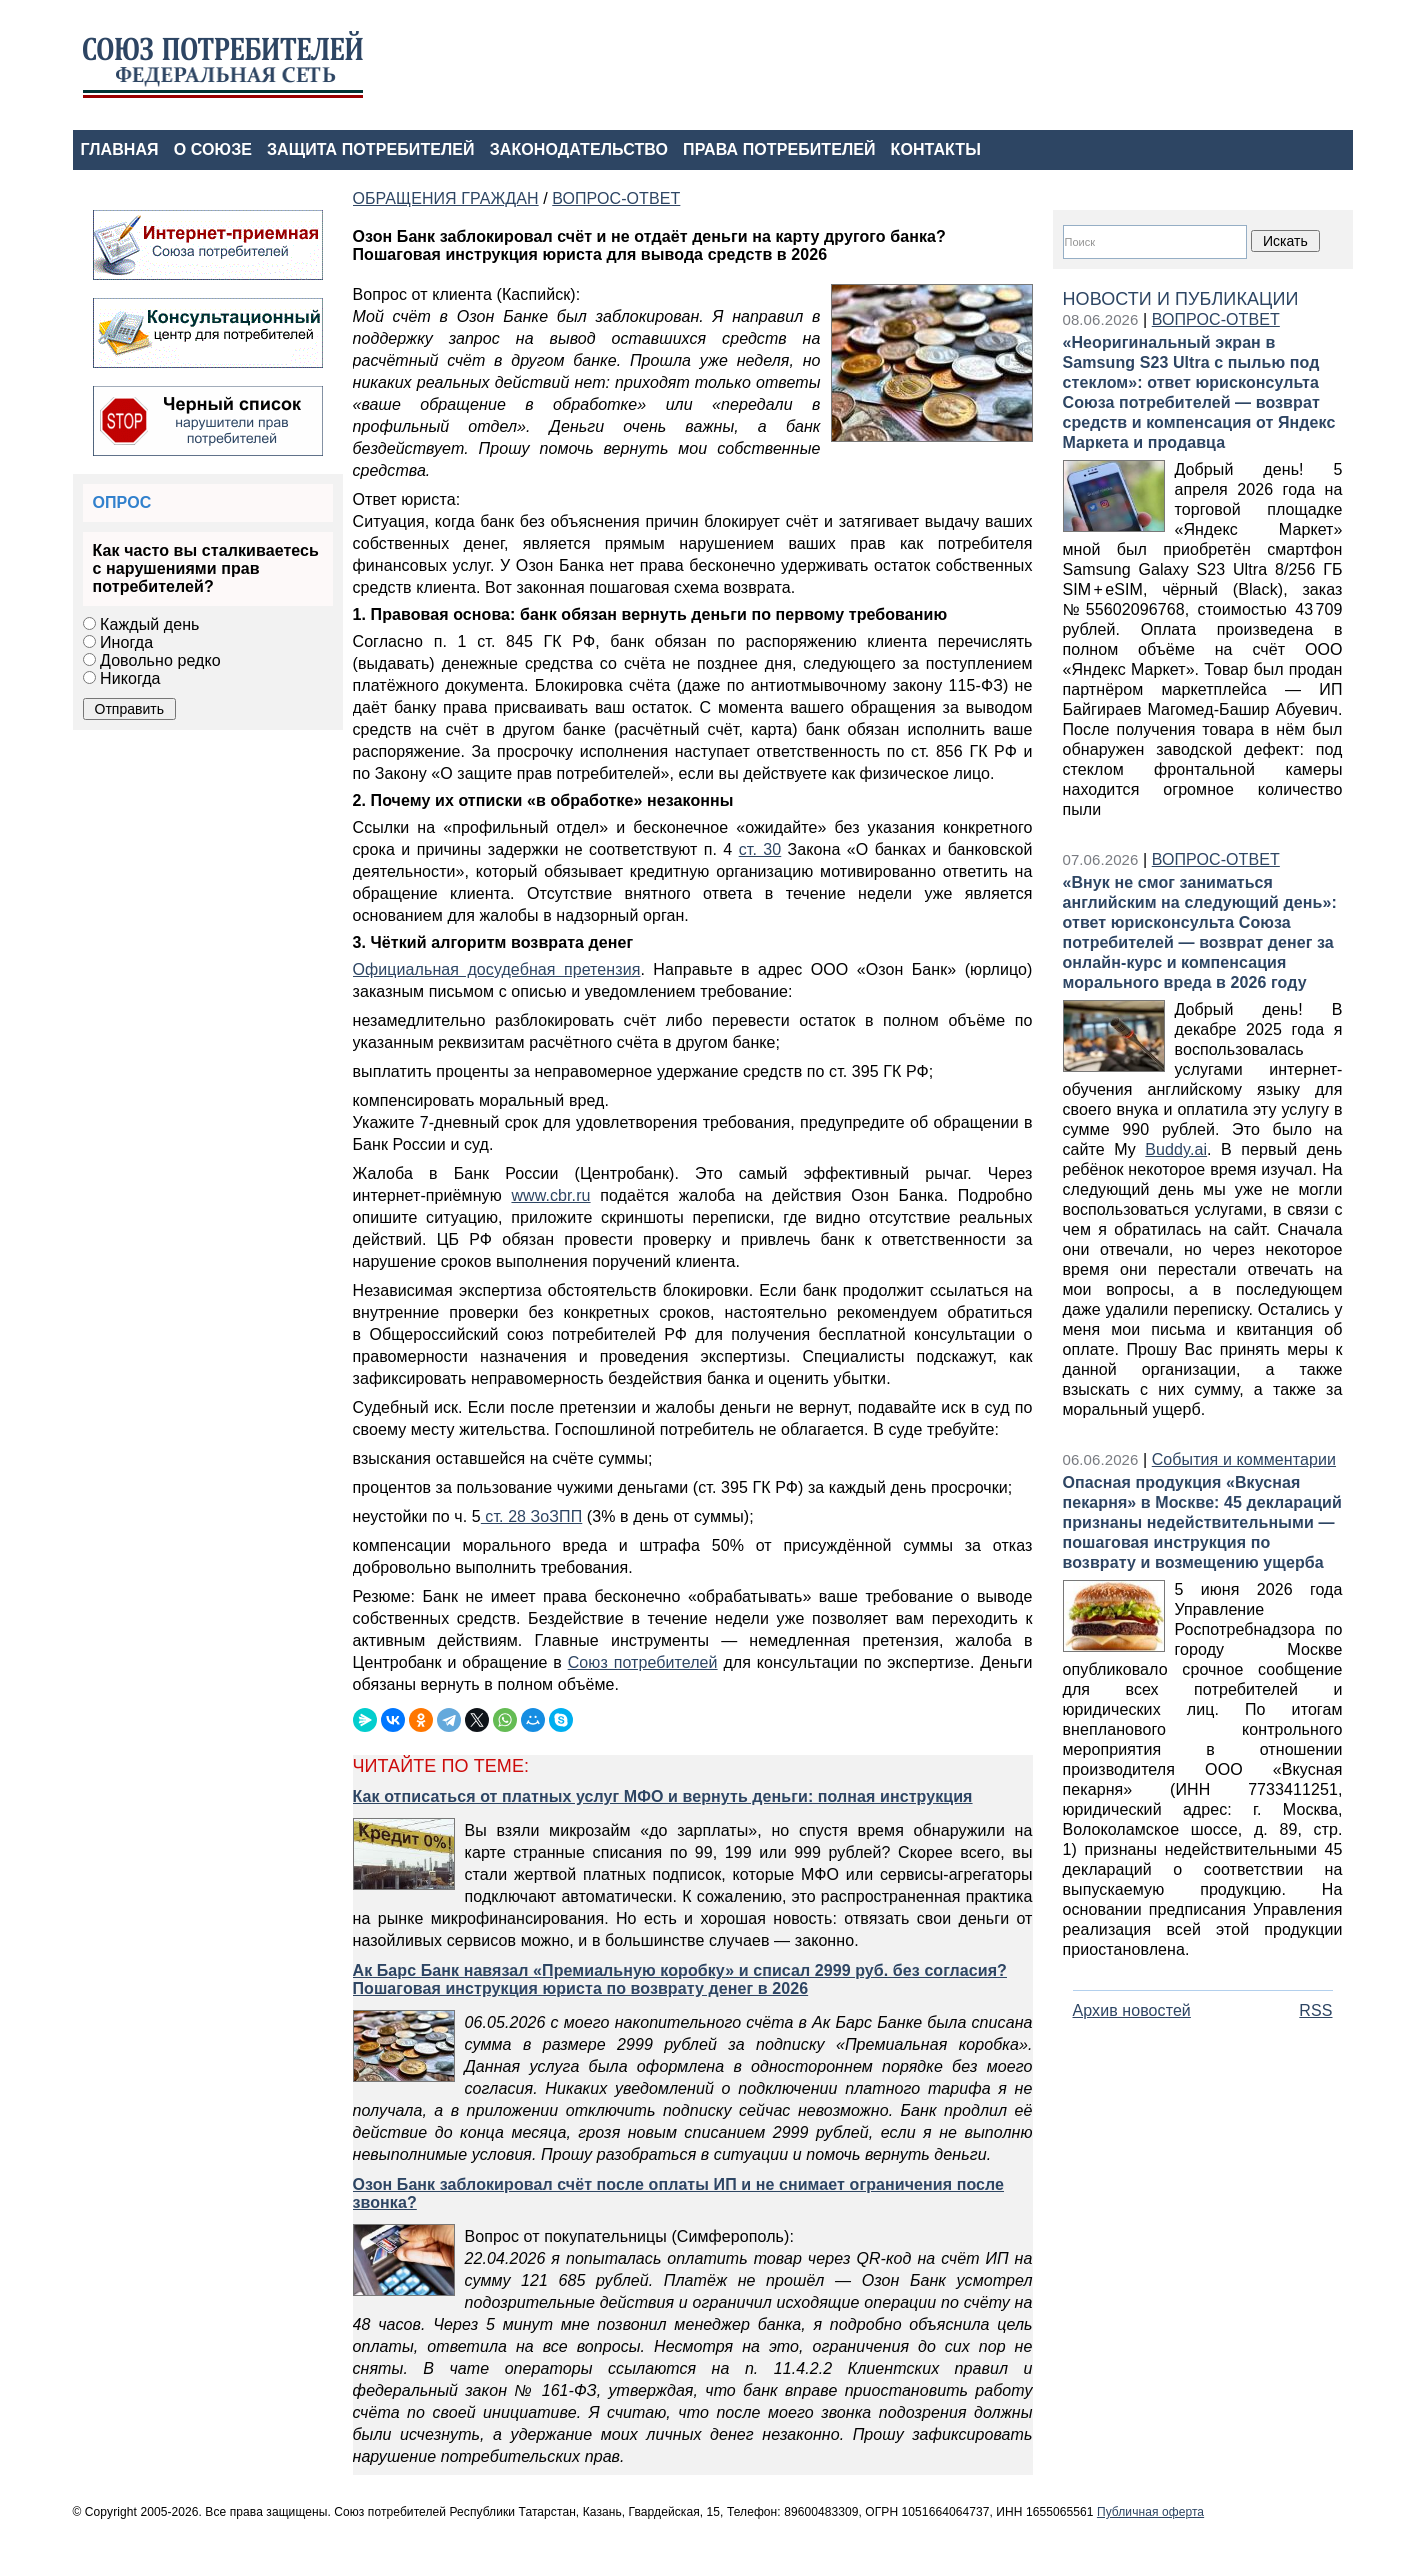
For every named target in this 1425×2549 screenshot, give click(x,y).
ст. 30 (760, 849)
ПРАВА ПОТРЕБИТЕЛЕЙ (779, 149)
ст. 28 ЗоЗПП (531, 1516)
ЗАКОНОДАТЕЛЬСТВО (579, 149)
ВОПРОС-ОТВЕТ (1216, 319)
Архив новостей (1132, 2010)
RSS (1315, 2010)
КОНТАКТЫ (936, 149)
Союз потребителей (643, 1662)
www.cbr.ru (550, 1195)
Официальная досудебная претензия (497, 969)
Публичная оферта (1150, 2512)
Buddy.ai (1176, 1149)
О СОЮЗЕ (213, 149)
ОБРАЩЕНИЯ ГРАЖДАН (446, 198)
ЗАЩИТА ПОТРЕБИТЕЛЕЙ (371, 149)
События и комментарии (1244, 1459)
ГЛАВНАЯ (120, 149)
